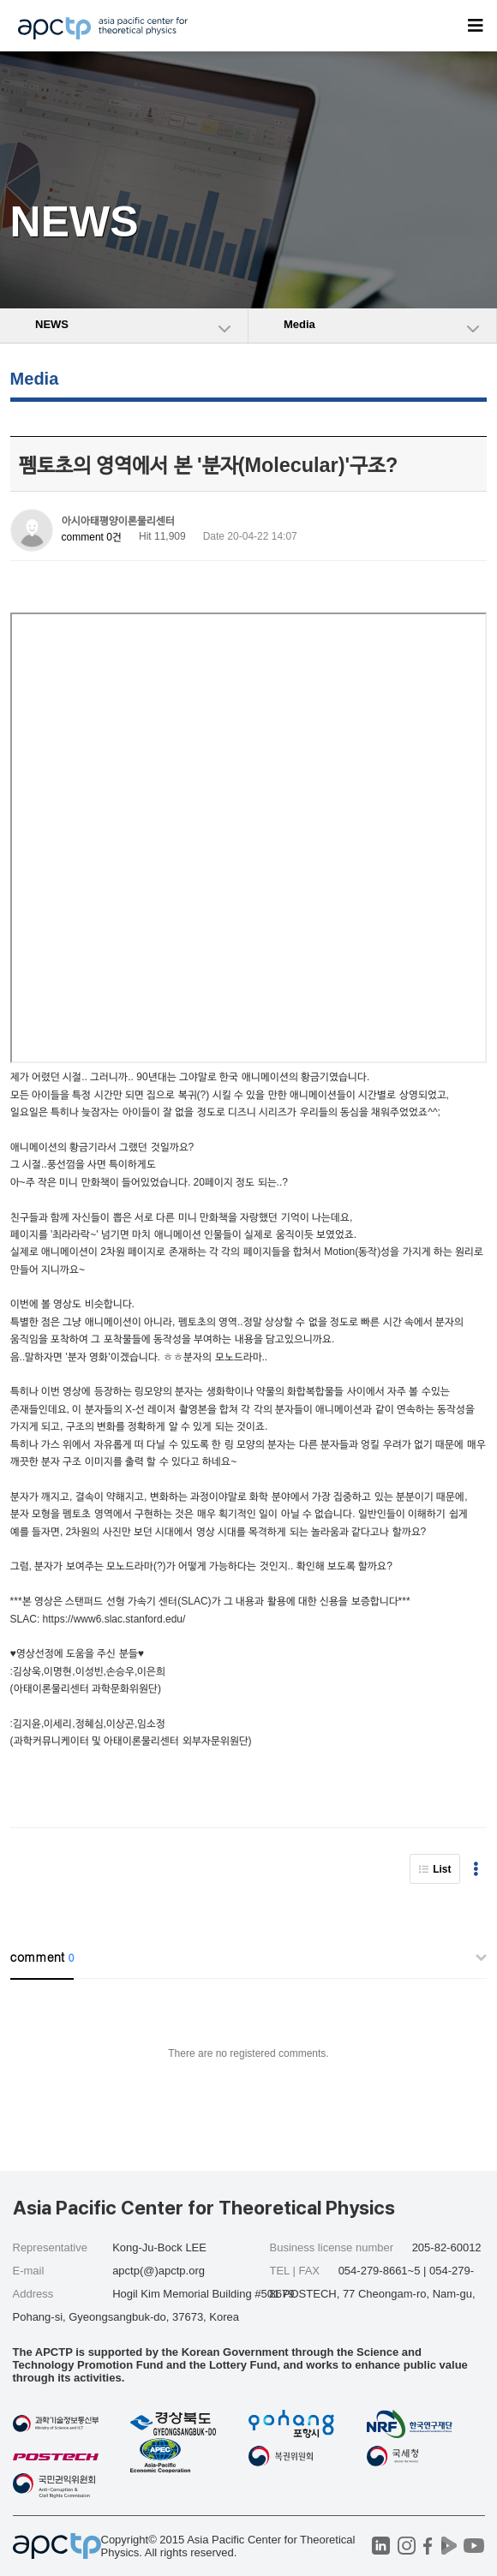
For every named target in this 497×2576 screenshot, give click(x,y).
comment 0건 (92, 537)
